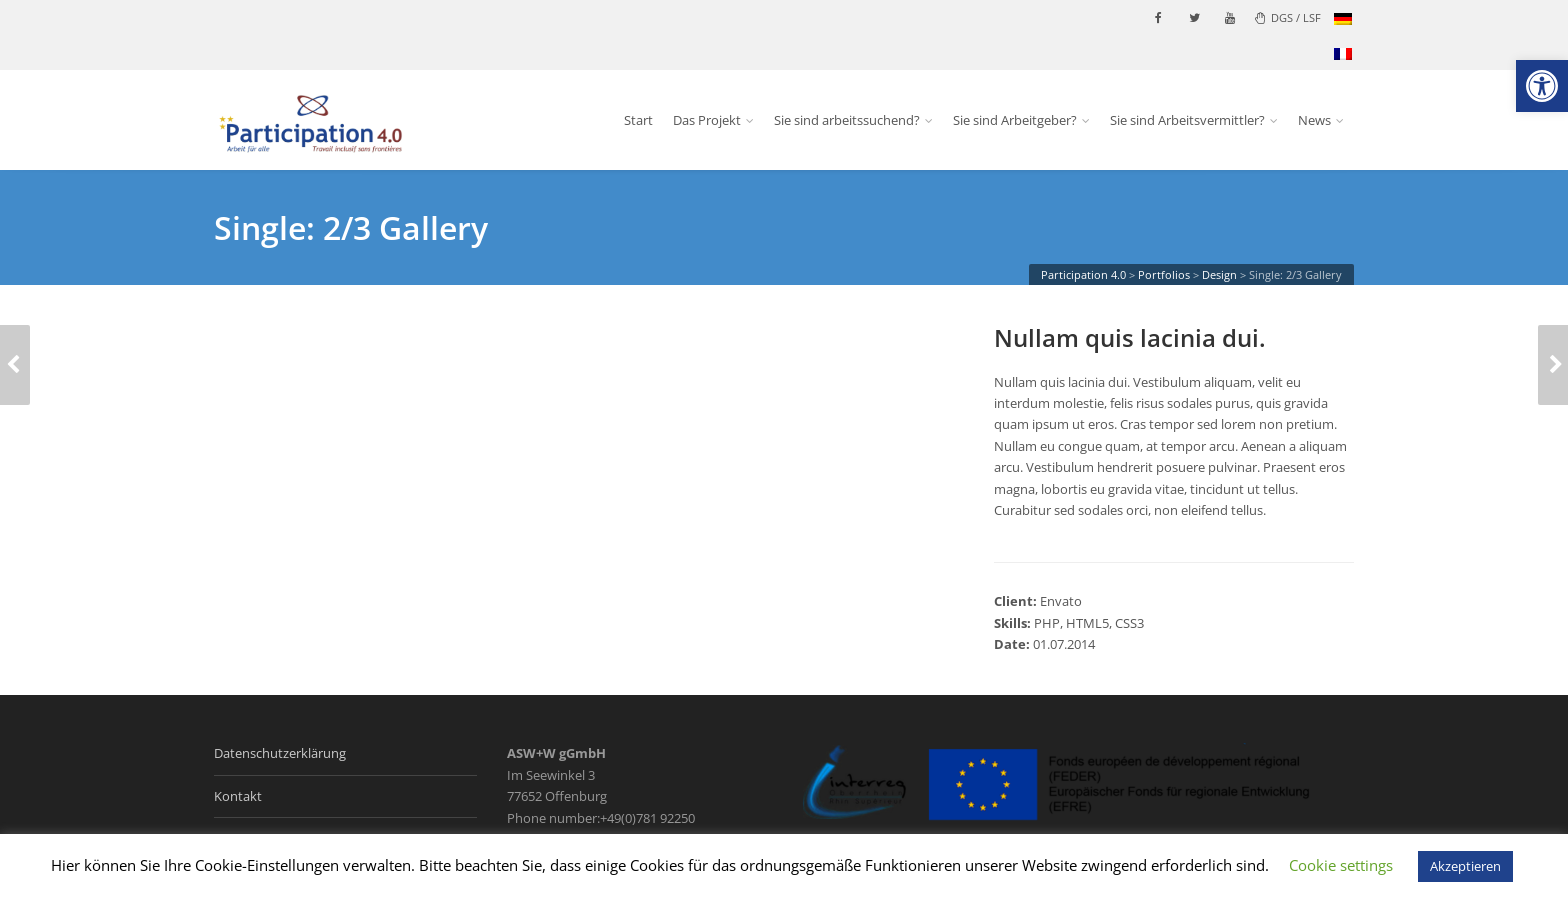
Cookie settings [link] (1341, 865)
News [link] (1314, 120)
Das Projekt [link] (707, 120)
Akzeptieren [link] (1465, 866)
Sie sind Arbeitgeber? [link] (1015, 120)
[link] (1542, 86)
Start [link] (638, 120)
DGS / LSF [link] (1288, 17)
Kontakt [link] (238, 796)
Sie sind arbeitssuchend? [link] (847, 120)
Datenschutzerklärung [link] (280, 753)
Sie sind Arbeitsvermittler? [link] (1187, 120)
